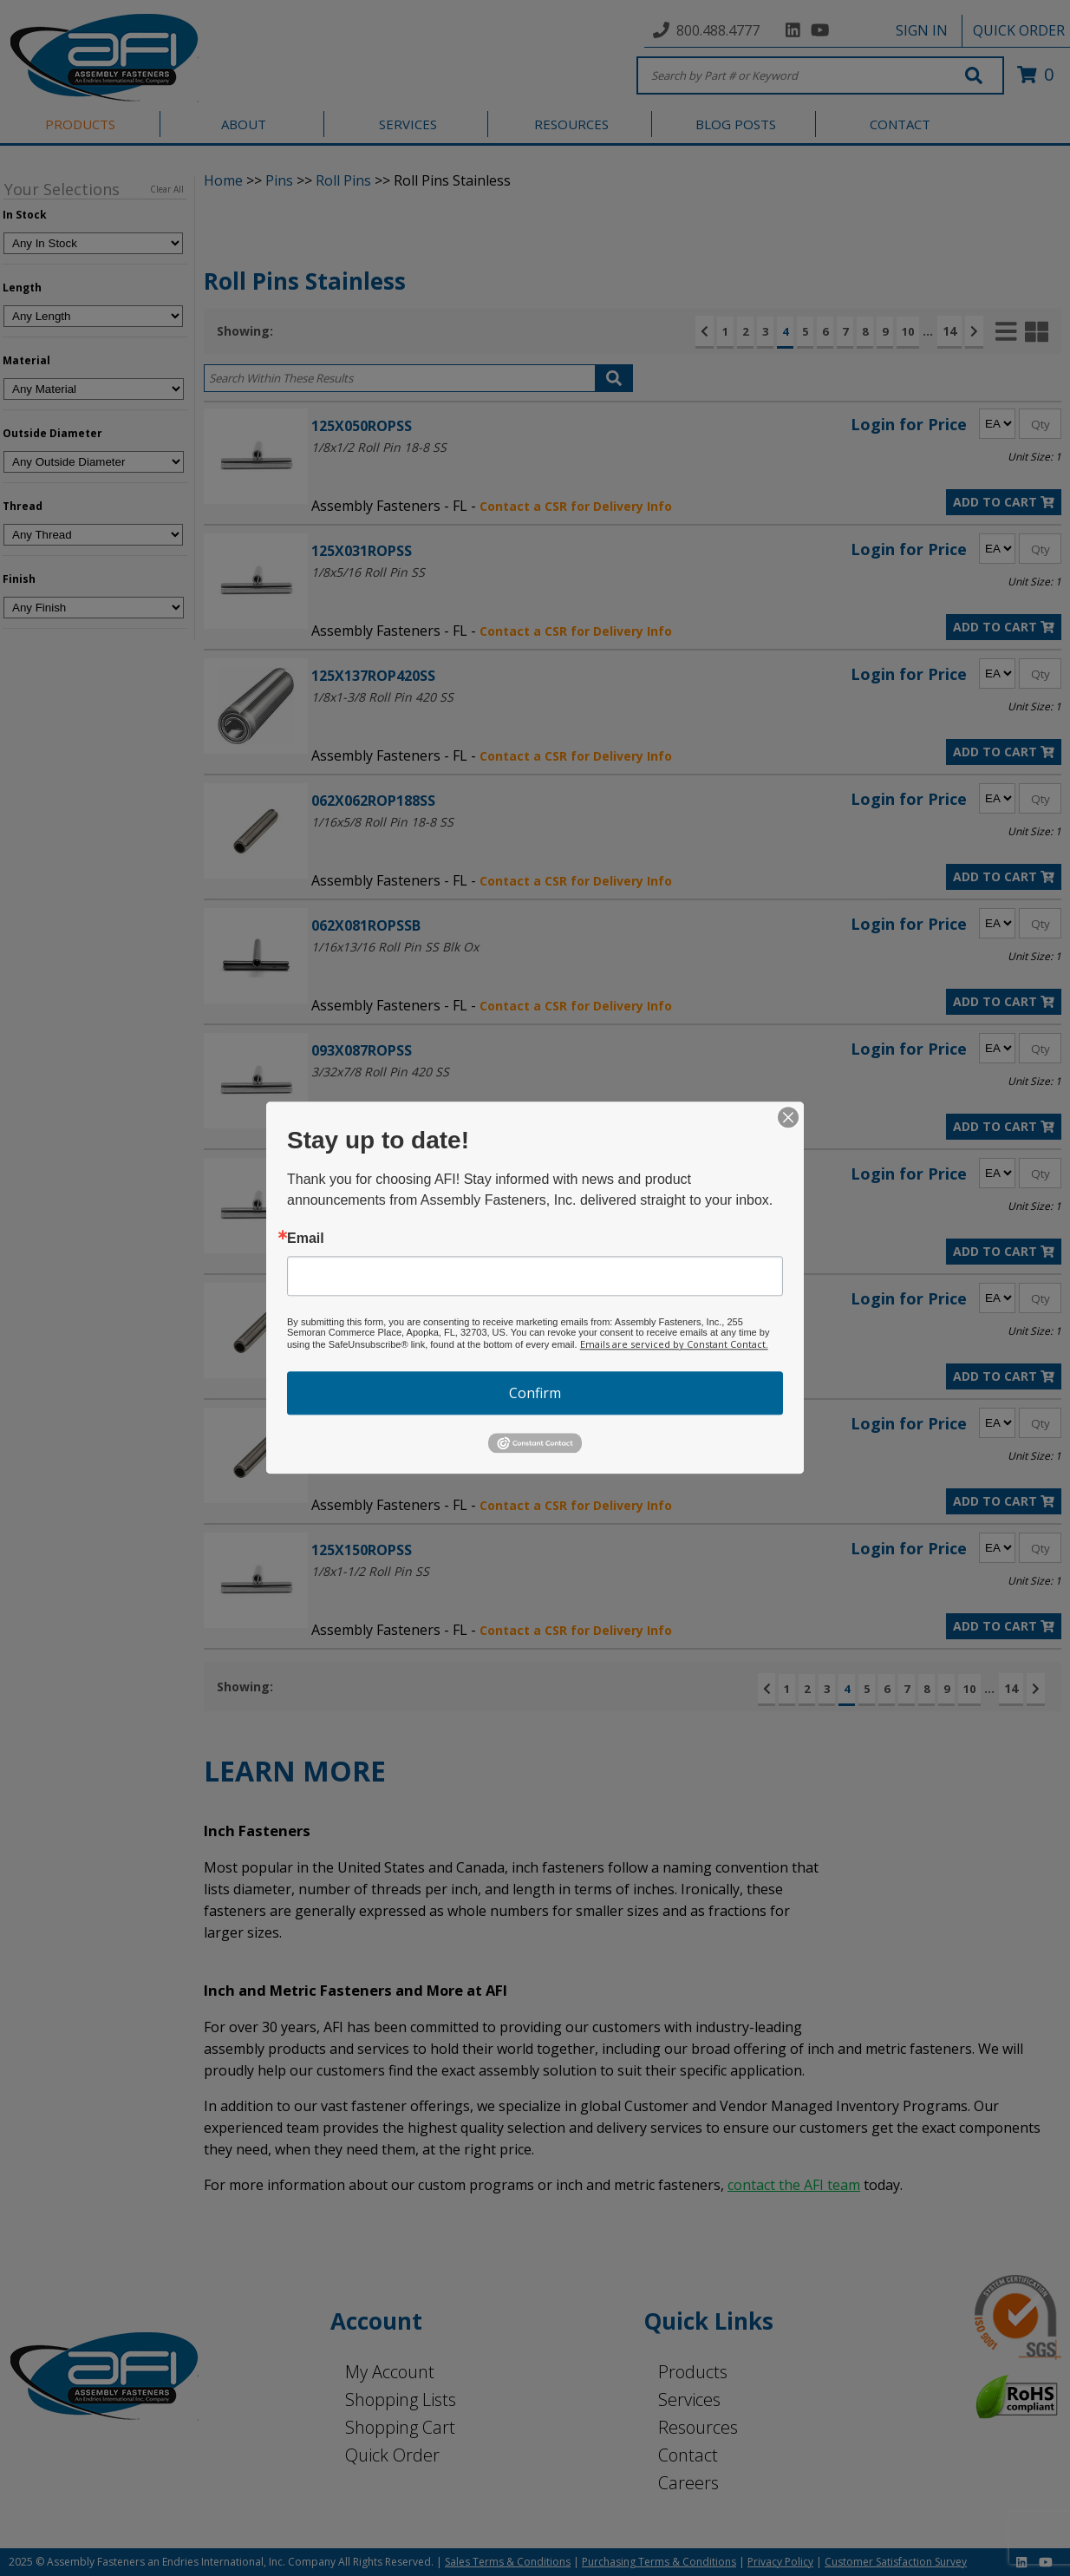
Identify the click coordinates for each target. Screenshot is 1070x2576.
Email (305, 1239)
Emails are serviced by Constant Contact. (674, 1343)
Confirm (535, 1392)
